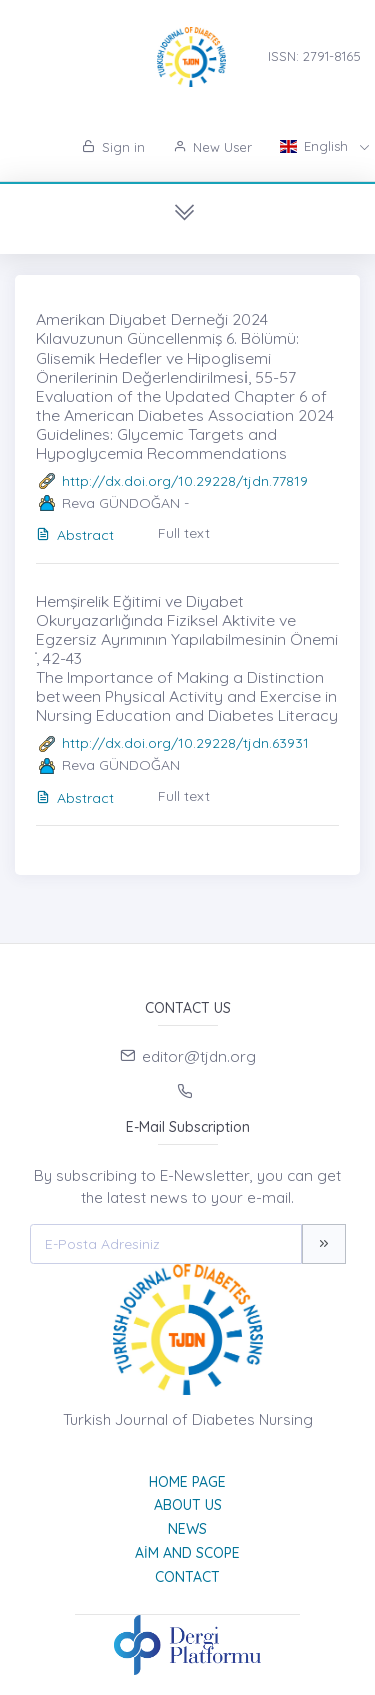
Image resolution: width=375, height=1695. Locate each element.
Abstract (75, 535)
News (187, 1529)
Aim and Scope (187, 1553)
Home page (187, 1482)
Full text (184, 533)
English (316, 146)
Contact (187, 1577)
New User (212, 147)
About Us (188, 1505)
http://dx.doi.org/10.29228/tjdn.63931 (185, 743)
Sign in (113, 147)
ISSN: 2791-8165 (314, 56)
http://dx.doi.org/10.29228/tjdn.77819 (185, 481)
